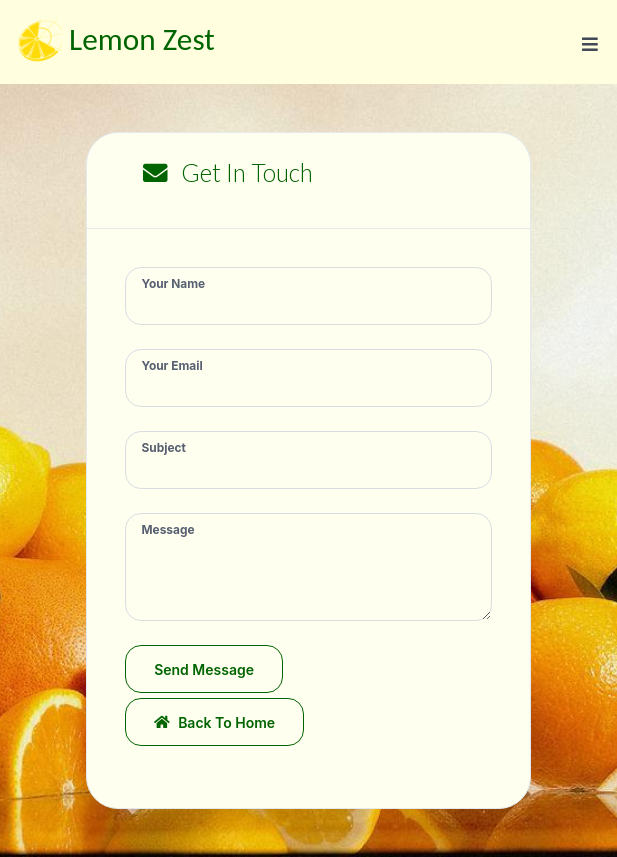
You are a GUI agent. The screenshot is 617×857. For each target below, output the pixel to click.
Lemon (113, 43)
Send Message (204, 669)
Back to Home (214, 722)
